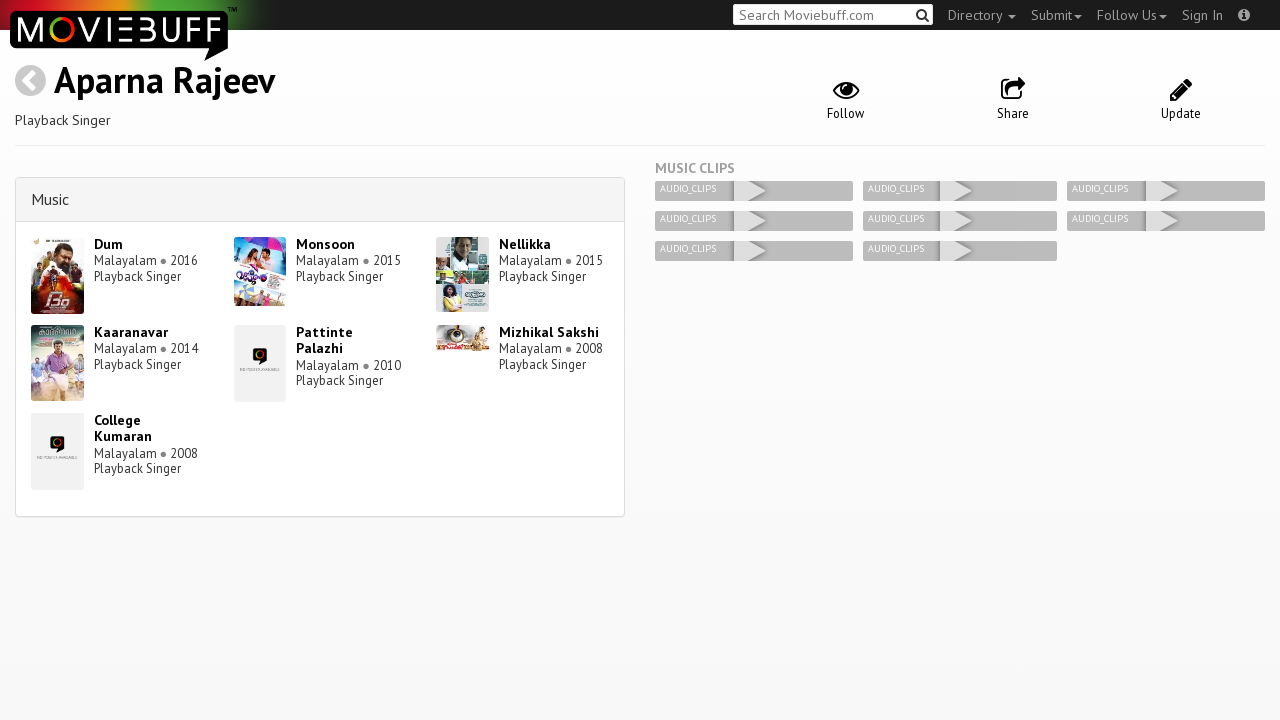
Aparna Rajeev (164, 79)
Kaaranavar (131, 332)
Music (50, 199)
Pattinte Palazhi (324, 340)
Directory (982, 15)
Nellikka (525, 244)
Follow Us (1132, 15)
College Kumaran (123, 428)
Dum (108, 244)
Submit (1056, 15)
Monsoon (325, 244)
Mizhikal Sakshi (549, 332)
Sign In (1202, 15)
